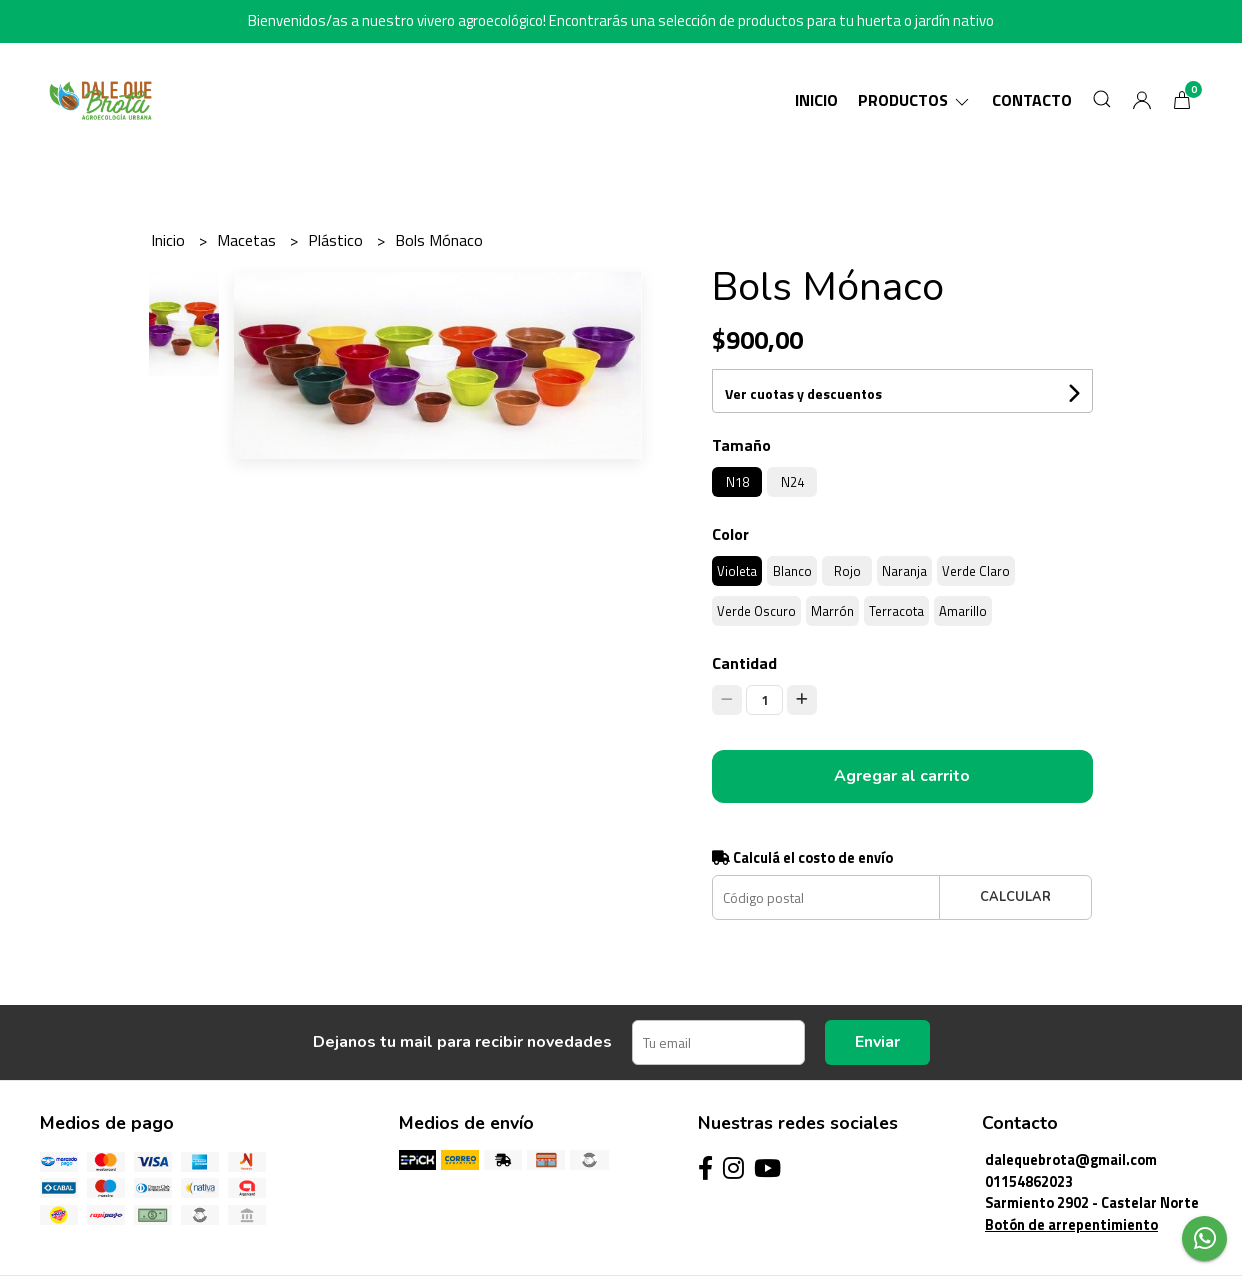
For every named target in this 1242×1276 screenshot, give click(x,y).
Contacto (1032, 100)
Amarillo (963, 611)
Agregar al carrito (902, 776)
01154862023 (1029, 1182)
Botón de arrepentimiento (1071, 1225)
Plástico (337, 240)
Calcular (1015, 897)
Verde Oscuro (756, 611)
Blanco (792, 571)
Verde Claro (976, 571)
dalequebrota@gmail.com (1071, 1160)
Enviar (877, 1042)
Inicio (816, 100)
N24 (792, 482)
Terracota (896, 611)
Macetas (248, 240)
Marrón (832, 611)
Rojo (847, 571)
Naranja (904, 571)
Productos (915, 100)
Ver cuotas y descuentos (803, 393)
